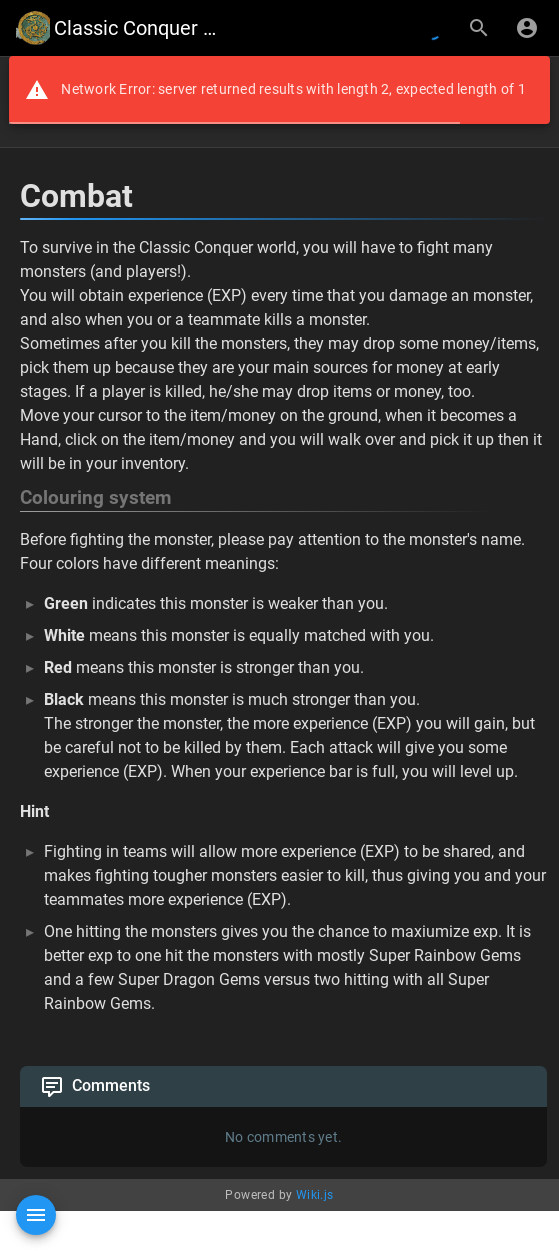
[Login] (527, 28)
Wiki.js (315, 1195)
